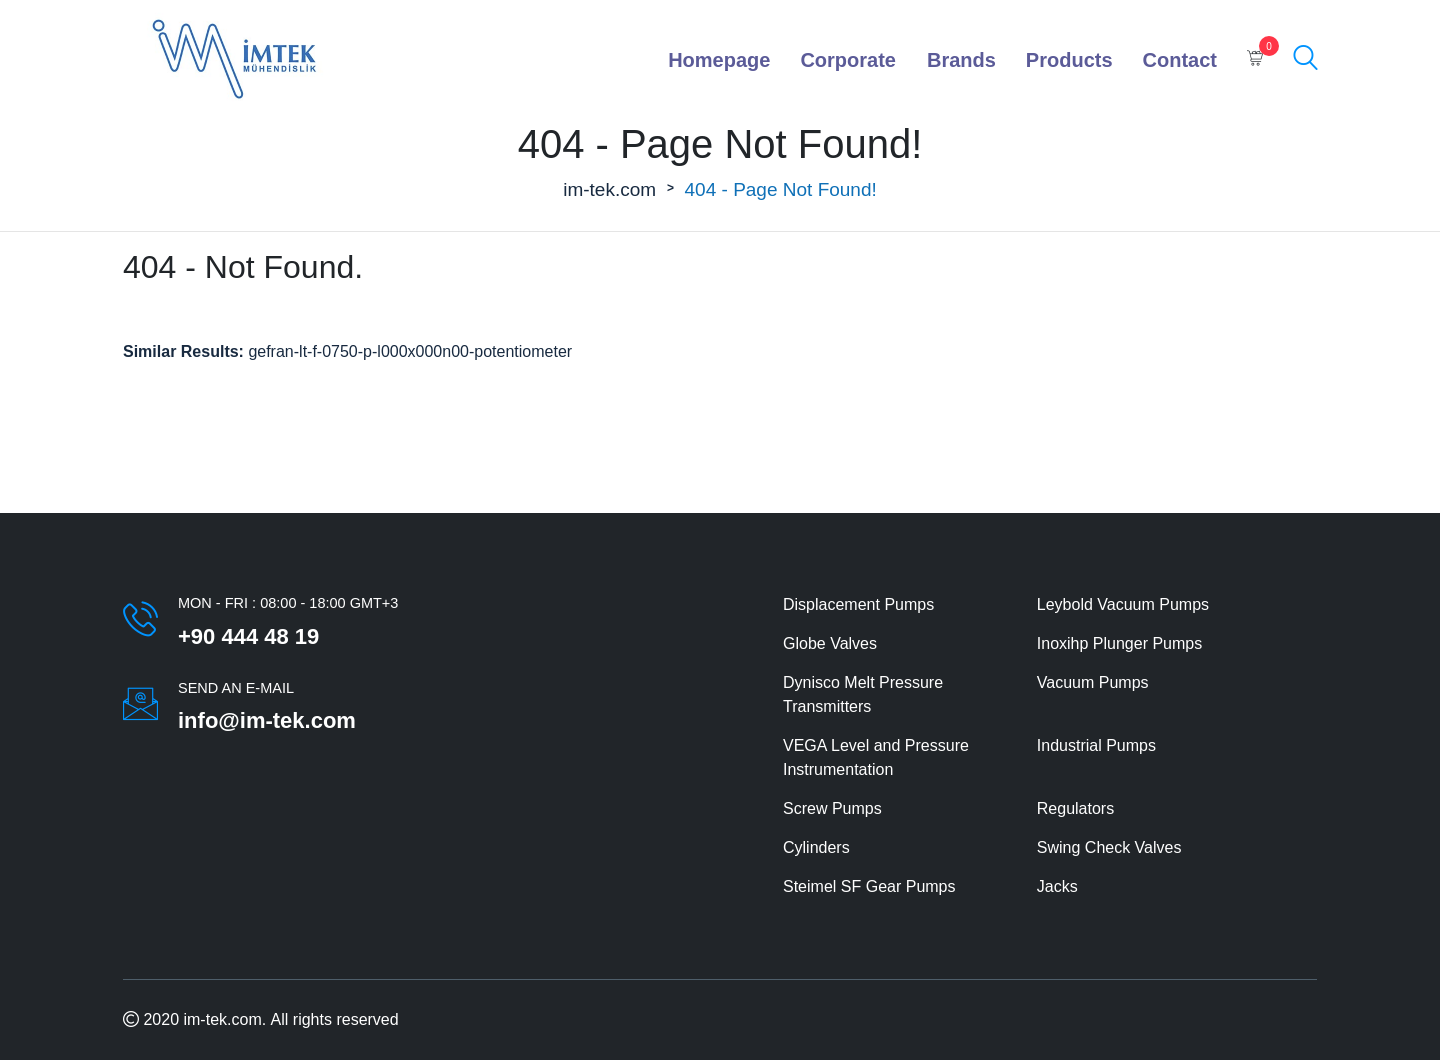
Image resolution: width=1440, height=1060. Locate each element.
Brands (961, 60)
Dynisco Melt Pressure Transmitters (863, 694)
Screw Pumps (832, 808)
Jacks (1057, 886)
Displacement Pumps (858, 604)
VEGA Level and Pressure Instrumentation (876, 757)
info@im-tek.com (267, 720)
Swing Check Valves (1109, 847)
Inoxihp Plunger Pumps (1119, 643)
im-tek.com (609, 189)
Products (1069, 60)
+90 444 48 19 (248, 636)
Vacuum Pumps (1093, 682)
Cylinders (816, 847)
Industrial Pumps (1096, 745)
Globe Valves (830, 643)
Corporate (848, 60)
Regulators (1075, 808)
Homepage (719, 60)
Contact (1180, 60)
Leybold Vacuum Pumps (1123, 604)
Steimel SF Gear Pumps (869, 886)
